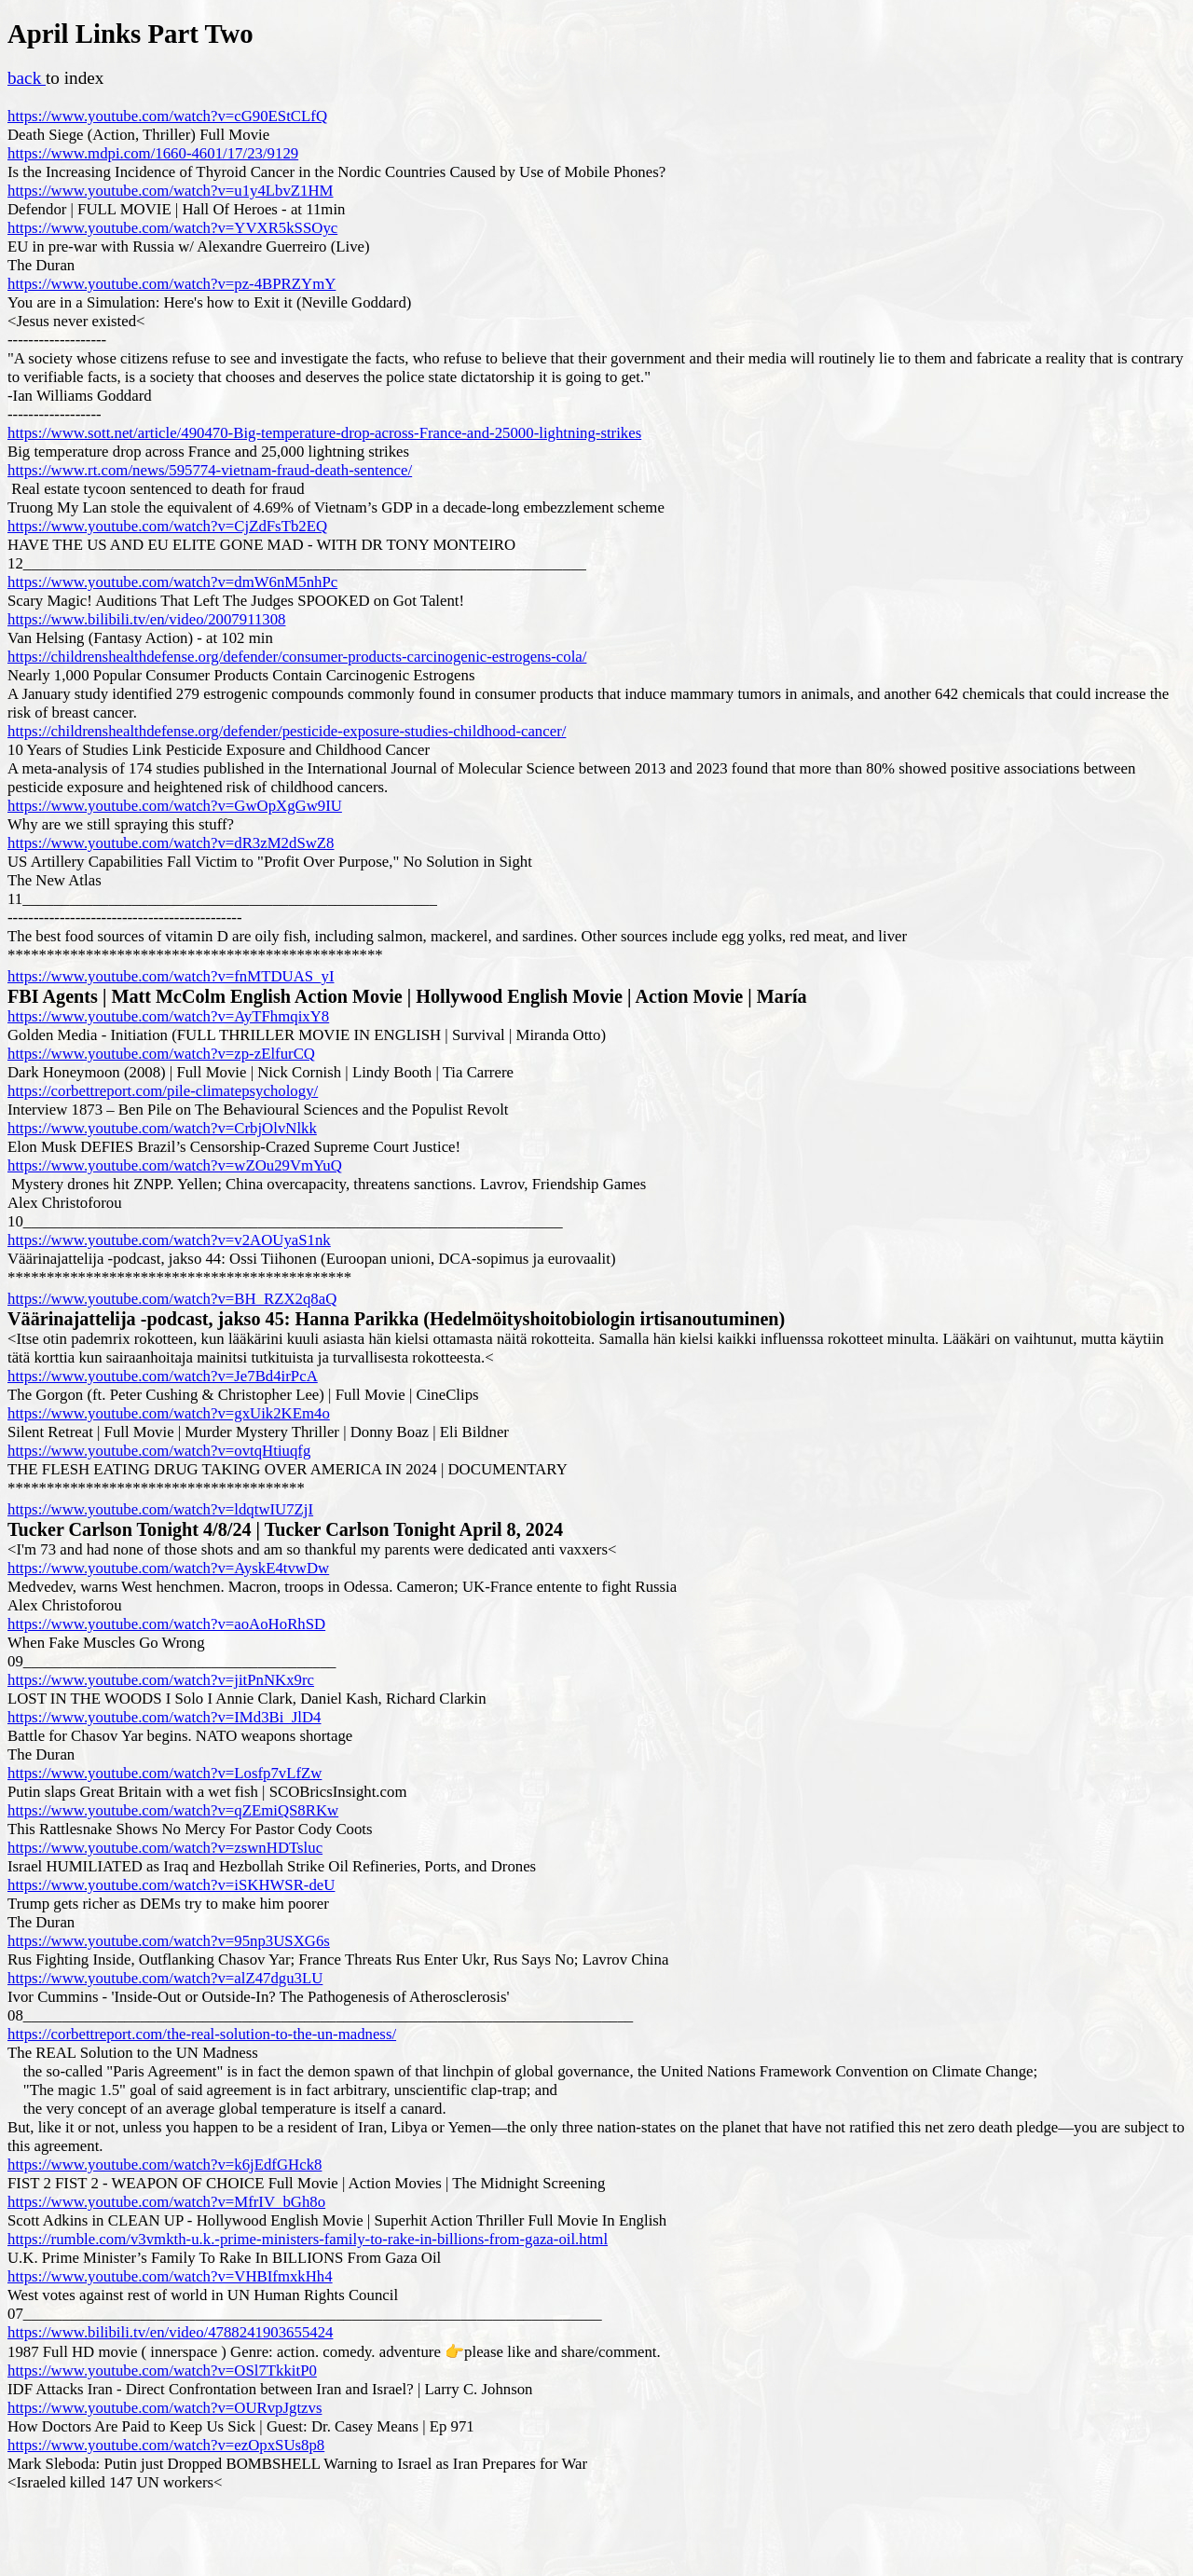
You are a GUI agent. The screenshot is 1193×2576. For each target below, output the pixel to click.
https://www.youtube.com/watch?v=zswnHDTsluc (164, 1848)
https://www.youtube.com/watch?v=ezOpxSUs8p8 (165, 2445)
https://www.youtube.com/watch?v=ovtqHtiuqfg (158, 1450)
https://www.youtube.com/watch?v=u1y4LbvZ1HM (170, 190)
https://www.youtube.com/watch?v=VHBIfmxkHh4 (170, 2276)
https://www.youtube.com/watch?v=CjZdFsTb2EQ (167, 526)
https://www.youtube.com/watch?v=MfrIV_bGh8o (166, 2202)
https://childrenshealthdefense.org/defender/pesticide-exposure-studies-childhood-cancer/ (286, 731)
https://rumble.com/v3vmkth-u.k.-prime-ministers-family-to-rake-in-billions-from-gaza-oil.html (307, 2239)
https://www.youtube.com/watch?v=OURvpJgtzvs (164, 2408)
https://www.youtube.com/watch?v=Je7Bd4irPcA (162, 1376)
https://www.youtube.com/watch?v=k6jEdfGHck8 (164, 2164)
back (26, 78)
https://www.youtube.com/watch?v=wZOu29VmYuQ (174, 1165)
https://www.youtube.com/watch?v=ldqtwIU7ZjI (160, 1509)
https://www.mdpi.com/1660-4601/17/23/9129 (152, 153)
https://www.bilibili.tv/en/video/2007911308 (146, 619)
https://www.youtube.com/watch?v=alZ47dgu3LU (164, 1978)
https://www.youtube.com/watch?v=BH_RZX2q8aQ (171, 1299)
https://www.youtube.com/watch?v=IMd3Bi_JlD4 (164, 1717)
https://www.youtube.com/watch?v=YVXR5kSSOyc (172, 228)
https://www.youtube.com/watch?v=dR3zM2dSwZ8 (171, 843)
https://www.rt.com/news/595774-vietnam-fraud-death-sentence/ (209, 470)
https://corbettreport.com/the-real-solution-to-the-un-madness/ (201, 2034)
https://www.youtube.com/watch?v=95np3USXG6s (168, 1941)
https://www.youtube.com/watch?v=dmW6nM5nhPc (172, 582)
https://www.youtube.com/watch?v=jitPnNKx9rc (160, 1680)
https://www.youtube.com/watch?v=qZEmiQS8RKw (172, 1810)
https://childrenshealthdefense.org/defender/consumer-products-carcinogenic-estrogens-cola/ (296, 656)
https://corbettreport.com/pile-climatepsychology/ (162, 1091)
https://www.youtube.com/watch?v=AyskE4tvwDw (168, 1568)
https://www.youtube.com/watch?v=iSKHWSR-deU (171, 1885)
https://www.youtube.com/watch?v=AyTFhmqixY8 (168, 1016)
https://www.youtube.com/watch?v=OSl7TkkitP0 (162, 2370)
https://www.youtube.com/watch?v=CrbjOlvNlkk (162, 1128)
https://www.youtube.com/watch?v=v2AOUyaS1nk (169, 1240)
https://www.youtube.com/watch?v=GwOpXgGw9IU (174, 806)
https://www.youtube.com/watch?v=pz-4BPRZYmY (171, 284)
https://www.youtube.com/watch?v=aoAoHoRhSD (166, 1624)
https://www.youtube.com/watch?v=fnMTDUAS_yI (170, 976)
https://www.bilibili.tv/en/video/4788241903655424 (170, 2332)
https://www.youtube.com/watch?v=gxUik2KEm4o (168, 1413)
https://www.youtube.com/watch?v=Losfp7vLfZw (164, 1773)
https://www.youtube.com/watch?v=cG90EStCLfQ (167, 116)
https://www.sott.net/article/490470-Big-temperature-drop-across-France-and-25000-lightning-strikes (324, 433)
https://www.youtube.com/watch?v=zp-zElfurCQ (161, 1053)
